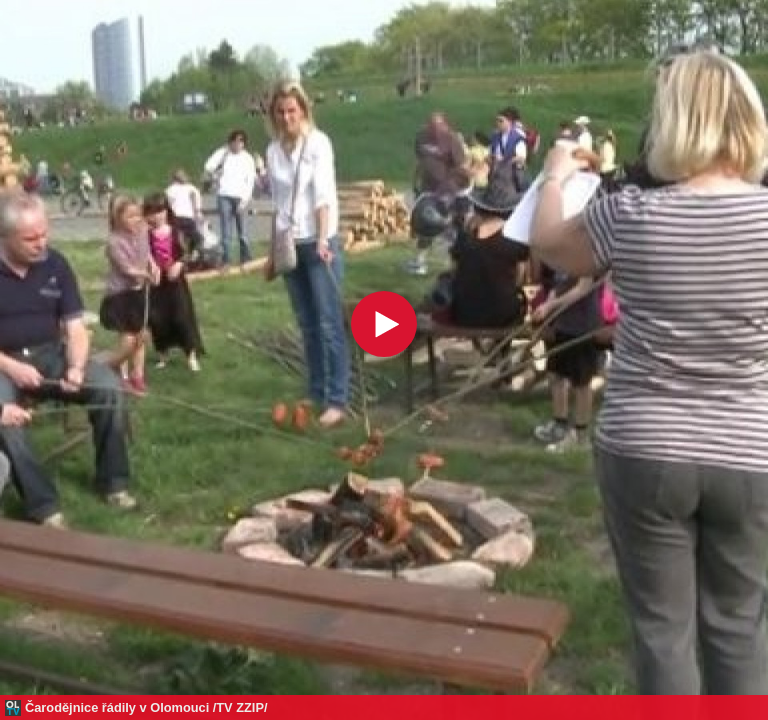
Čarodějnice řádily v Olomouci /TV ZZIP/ (146, 707)
